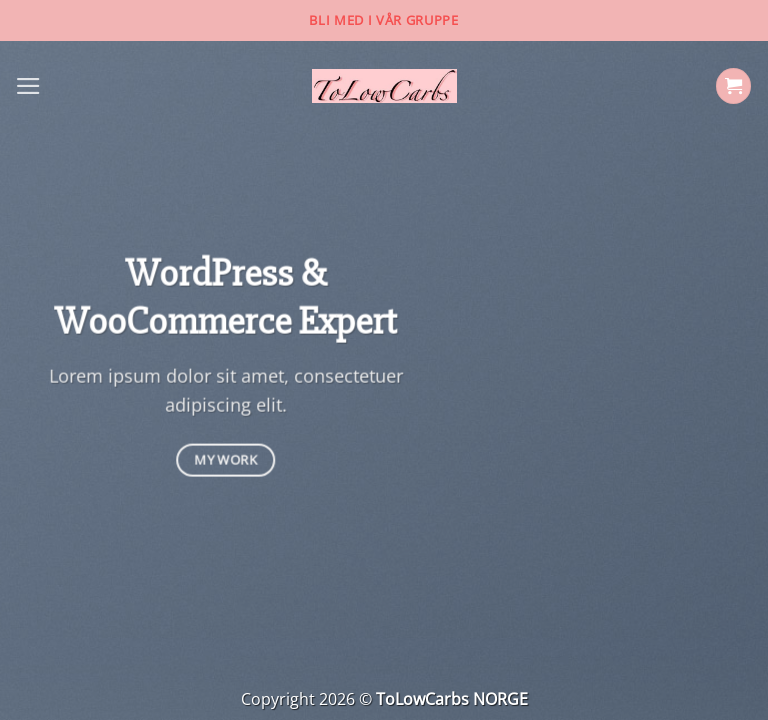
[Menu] (28, 86)
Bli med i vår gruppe (383, 20)
